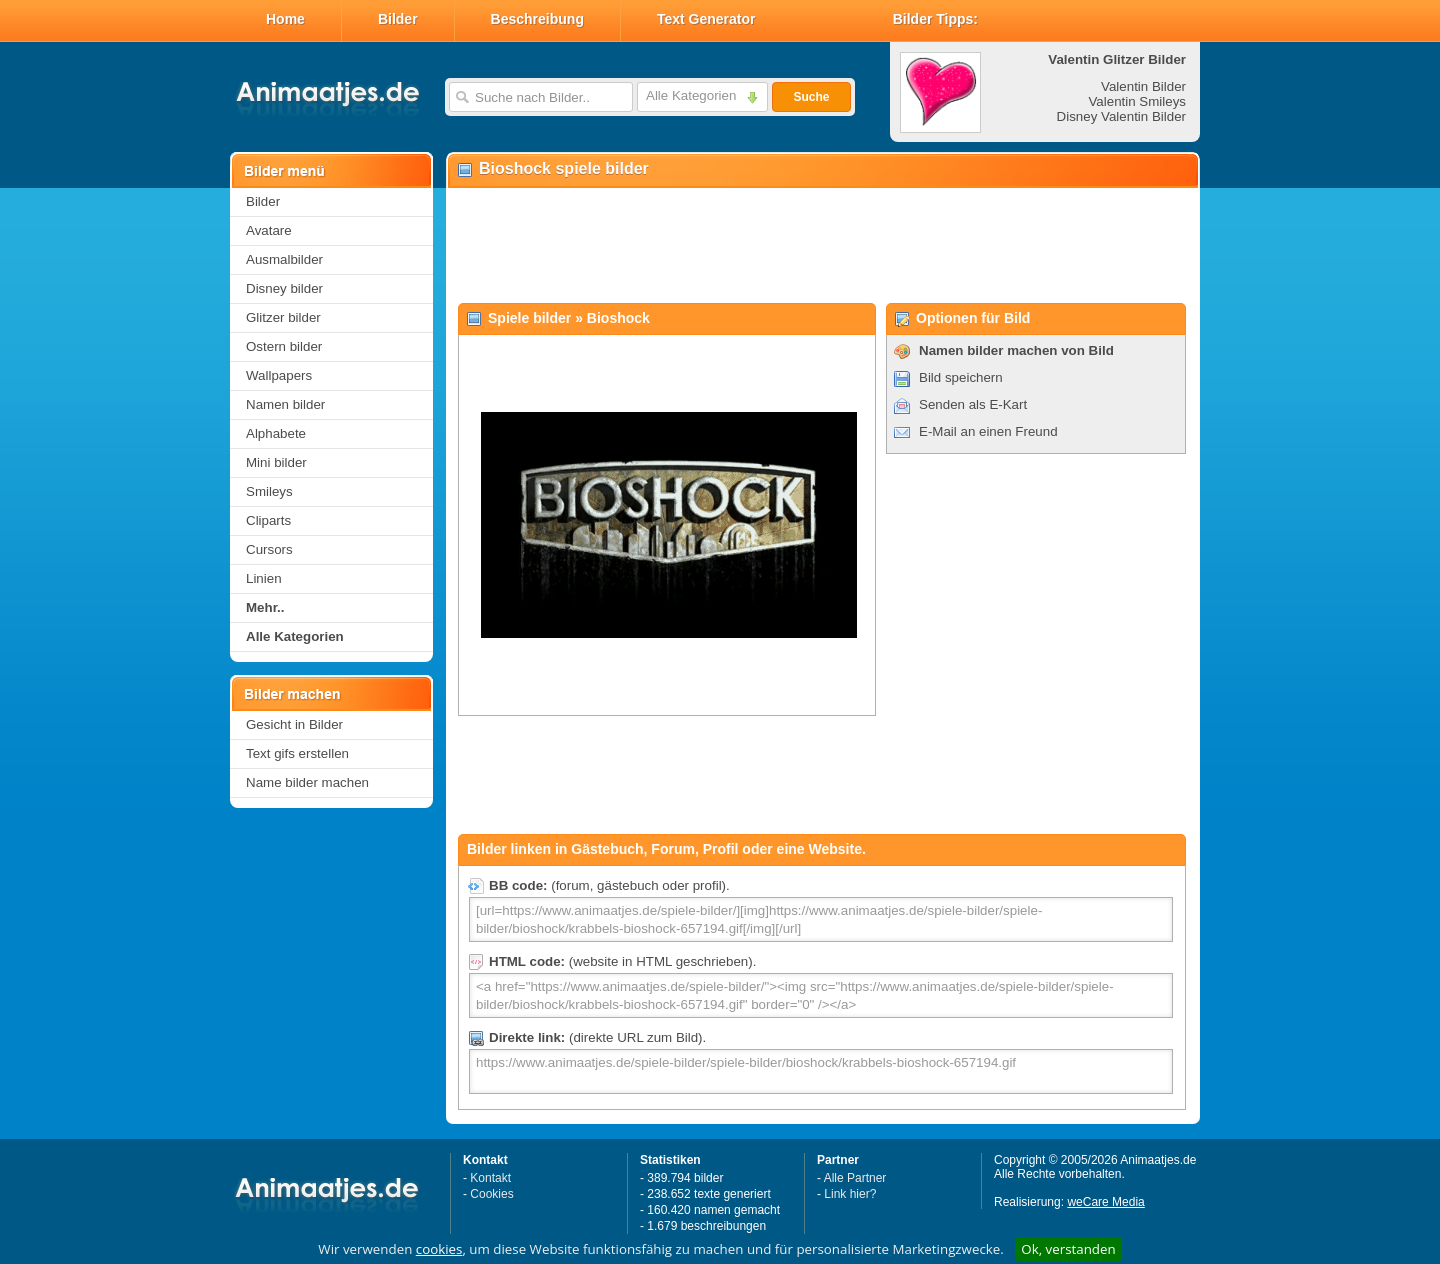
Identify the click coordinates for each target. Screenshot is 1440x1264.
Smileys (269, 491)
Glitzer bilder (283, 317)
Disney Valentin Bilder (1121, 116)
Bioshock (618, 318)
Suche (811, 97)
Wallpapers (279, 375)
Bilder (398, 19)
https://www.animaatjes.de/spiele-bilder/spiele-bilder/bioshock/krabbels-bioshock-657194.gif (821, 1071)
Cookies (491, 1194)
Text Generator (706, 19)
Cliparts (268, 520)
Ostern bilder (284, 346)
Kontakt (490, 1178)
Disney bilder (284, 288)
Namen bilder (285, 404)
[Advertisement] (822, 246)
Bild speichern (961, 377)
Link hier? (850, 1194)
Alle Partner (855, 1178)
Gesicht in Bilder (294, 724)
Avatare (269, 230)
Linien (264, 578)
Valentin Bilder (1143, 86)
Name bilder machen (307, 782)
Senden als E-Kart (973, 404)
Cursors (269, 549)
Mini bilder (276, 462)
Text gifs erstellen (297, 753)
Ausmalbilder (284, 259)
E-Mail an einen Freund (988, 431)
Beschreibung (537, 19)
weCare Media (1105, 1202)
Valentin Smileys (1137, 101)
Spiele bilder (529, 318)
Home (285, 19)
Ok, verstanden (1068, 1249)
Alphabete (276, 433)
